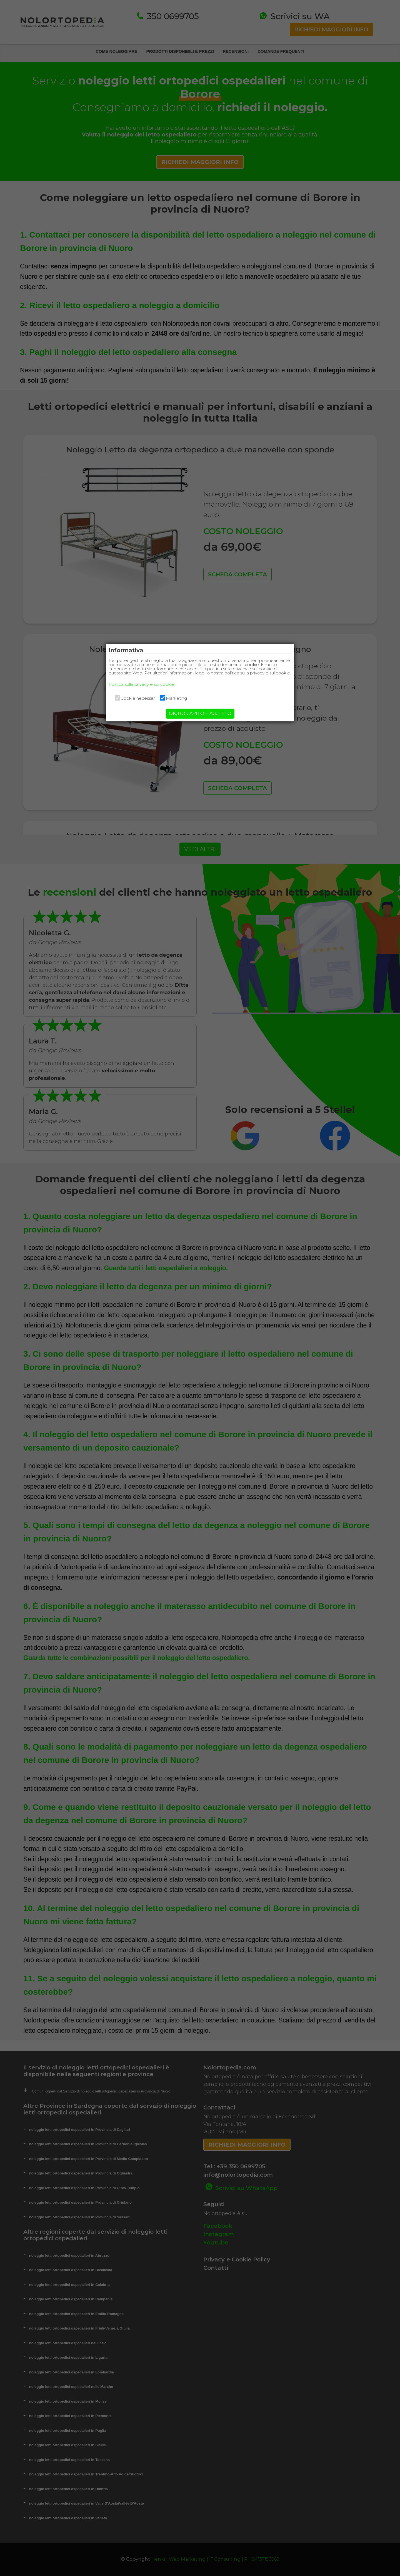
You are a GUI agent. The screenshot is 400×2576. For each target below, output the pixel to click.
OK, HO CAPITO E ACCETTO (200, 717)
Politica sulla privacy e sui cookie (156, 688)
